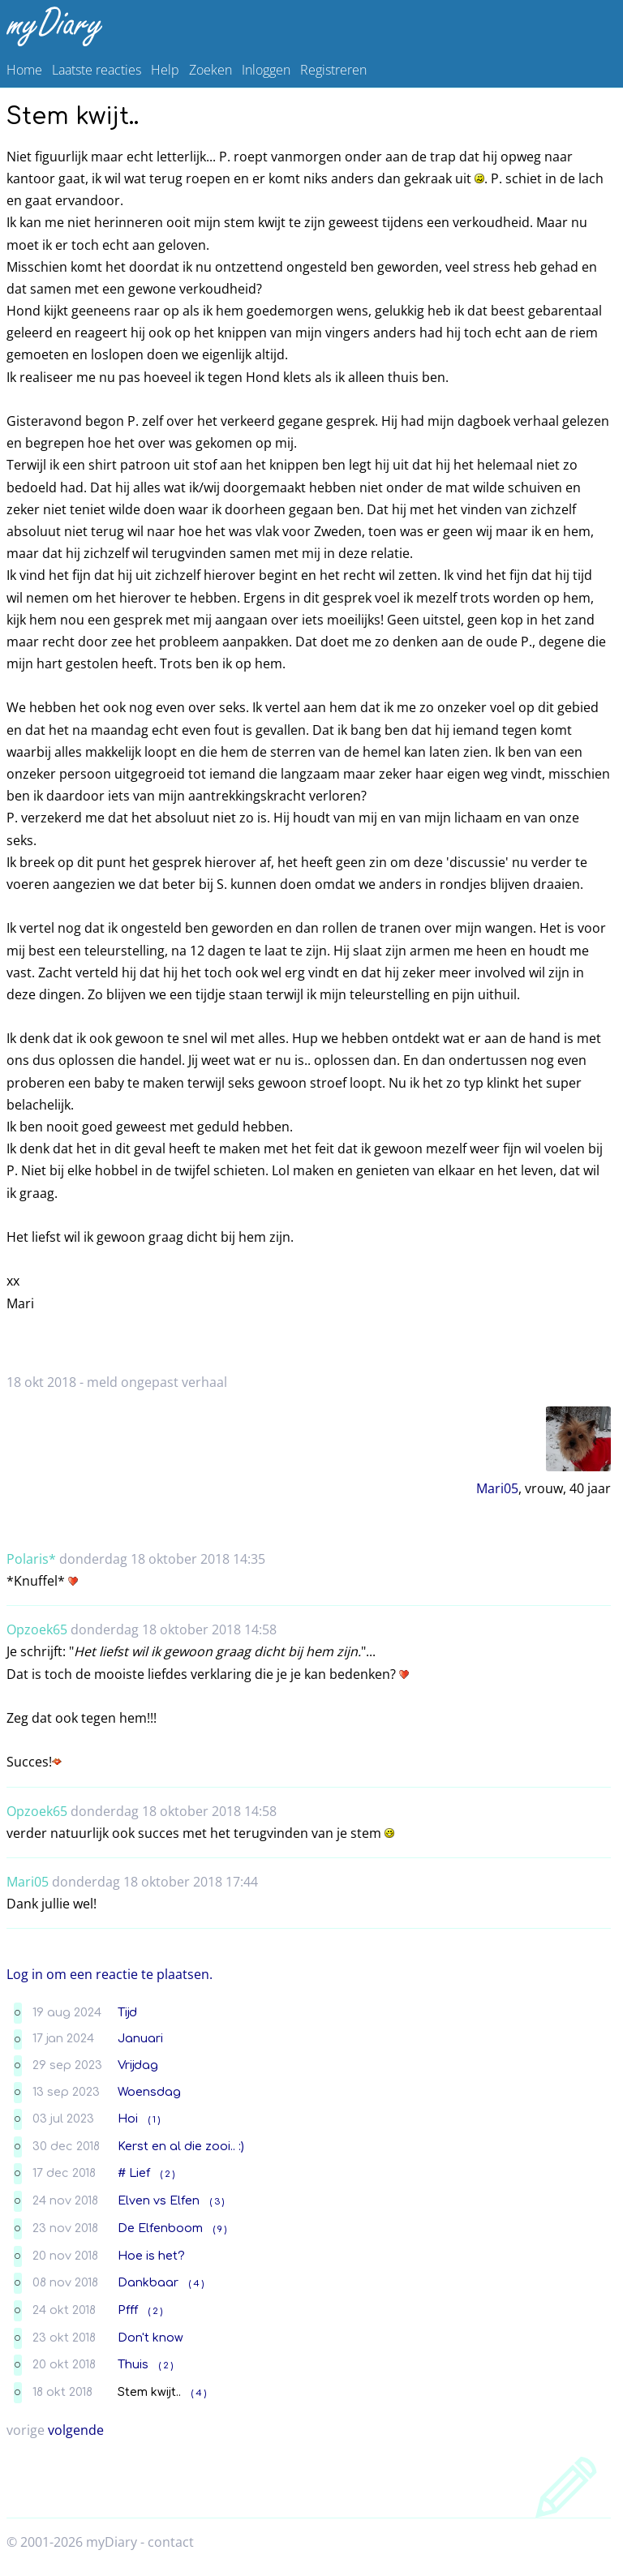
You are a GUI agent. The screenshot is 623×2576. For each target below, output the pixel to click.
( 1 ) (154, 2119)
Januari (140, 2038)
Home (24, 70)
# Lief (134, 2172)
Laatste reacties (96, 70)
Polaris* (31, 1559)
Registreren (333, 70)
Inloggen (266, 70)
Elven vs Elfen (159, 2200)
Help (165, 70)
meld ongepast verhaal (157, 1382)
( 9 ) (220, 2229)
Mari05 (497, 1488)
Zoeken (210, 70)
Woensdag (149, 2091)
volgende (76, 2430)
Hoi (128, 2118)
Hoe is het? (151, 2255)
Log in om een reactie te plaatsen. (109, 1974)
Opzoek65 (36, 1629)
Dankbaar (148, 2282)
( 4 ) (196, 2283)
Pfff (128, 2309)
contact (171, 2542)
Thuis (133, 2364)
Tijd (127, 2012)
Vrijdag (138, 2065)
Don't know (150, 2337)
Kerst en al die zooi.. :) (181, 2146)
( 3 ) (217, 2201)
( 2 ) (167, 2174)
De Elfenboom (160, 2228)
